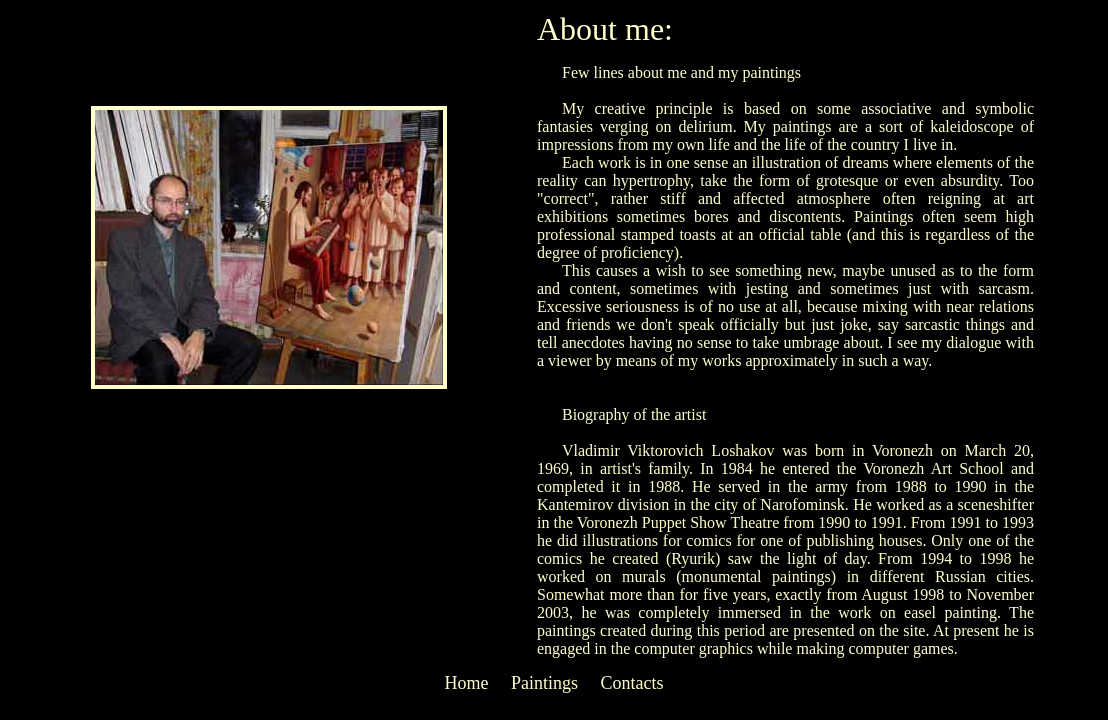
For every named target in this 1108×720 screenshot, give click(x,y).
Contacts (632, 683)
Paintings (544, 683)
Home (466, 683)
